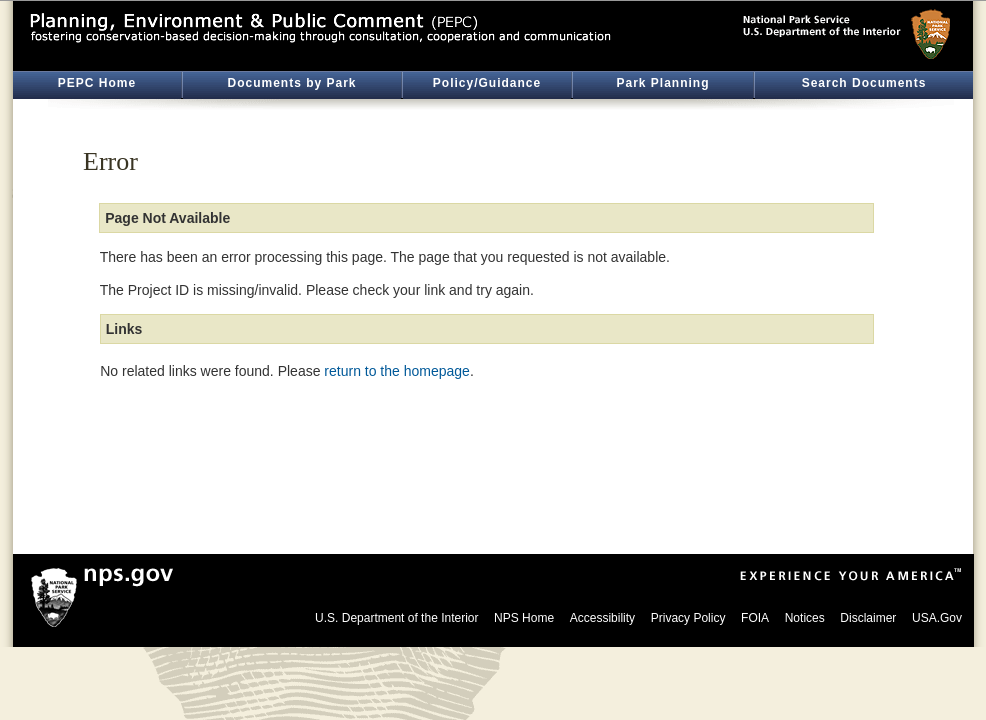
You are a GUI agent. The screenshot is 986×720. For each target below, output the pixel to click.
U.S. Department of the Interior (396, 618)
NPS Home (524, 618)
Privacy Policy (688, 618)
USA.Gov (937, 618)
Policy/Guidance (487, 83)
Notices (805, 618)
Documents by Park (291, 83)
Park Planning (662, 83)
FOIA (755, 618)
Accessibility (602, 618)
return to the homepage (397, 371)
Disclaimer (868, 618)
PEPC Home (97, 83)
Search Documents (864, 83)
